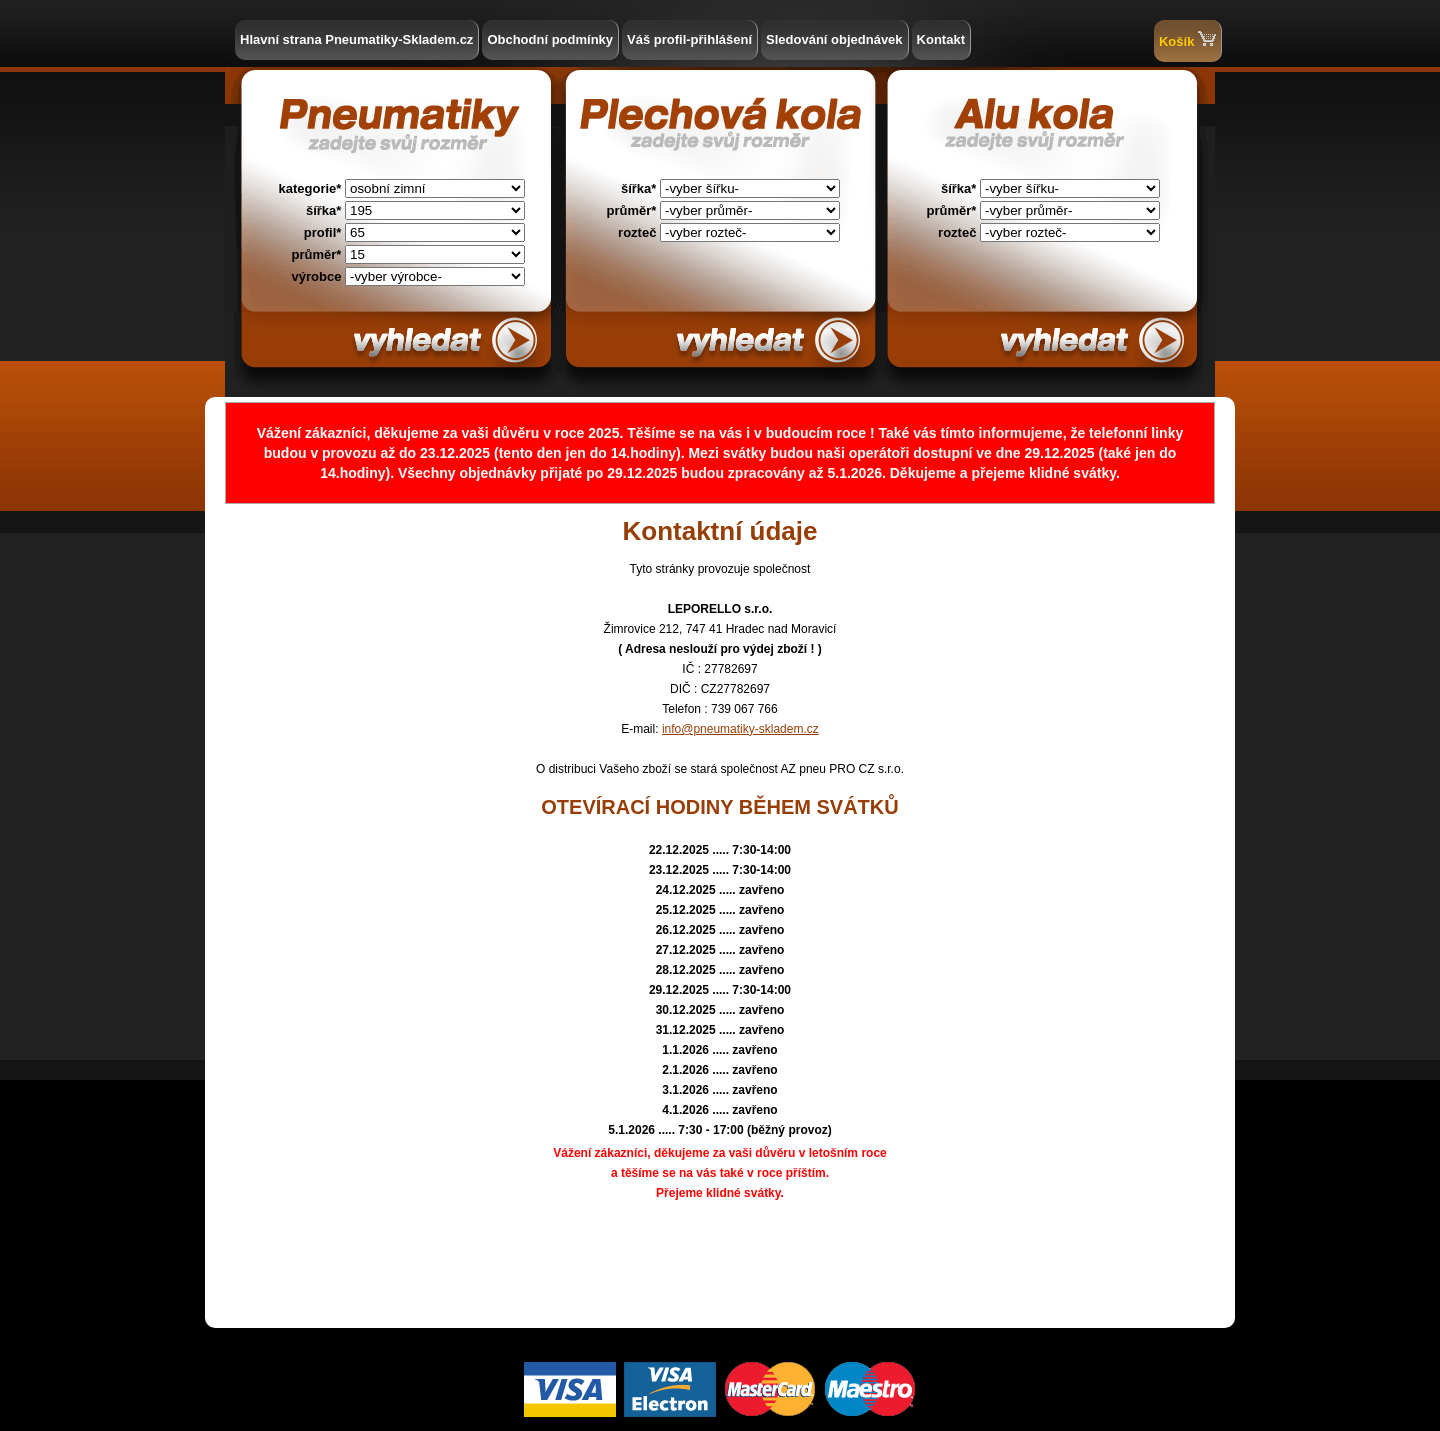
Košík (1187, 39)
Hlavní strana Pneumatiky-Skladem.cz (356, 39)
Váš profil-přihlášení (689, 39)
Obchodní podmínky (550, 39)
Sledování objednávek (834, 39)
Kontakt (941, 39)
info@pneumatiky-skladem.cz (740, 729)
